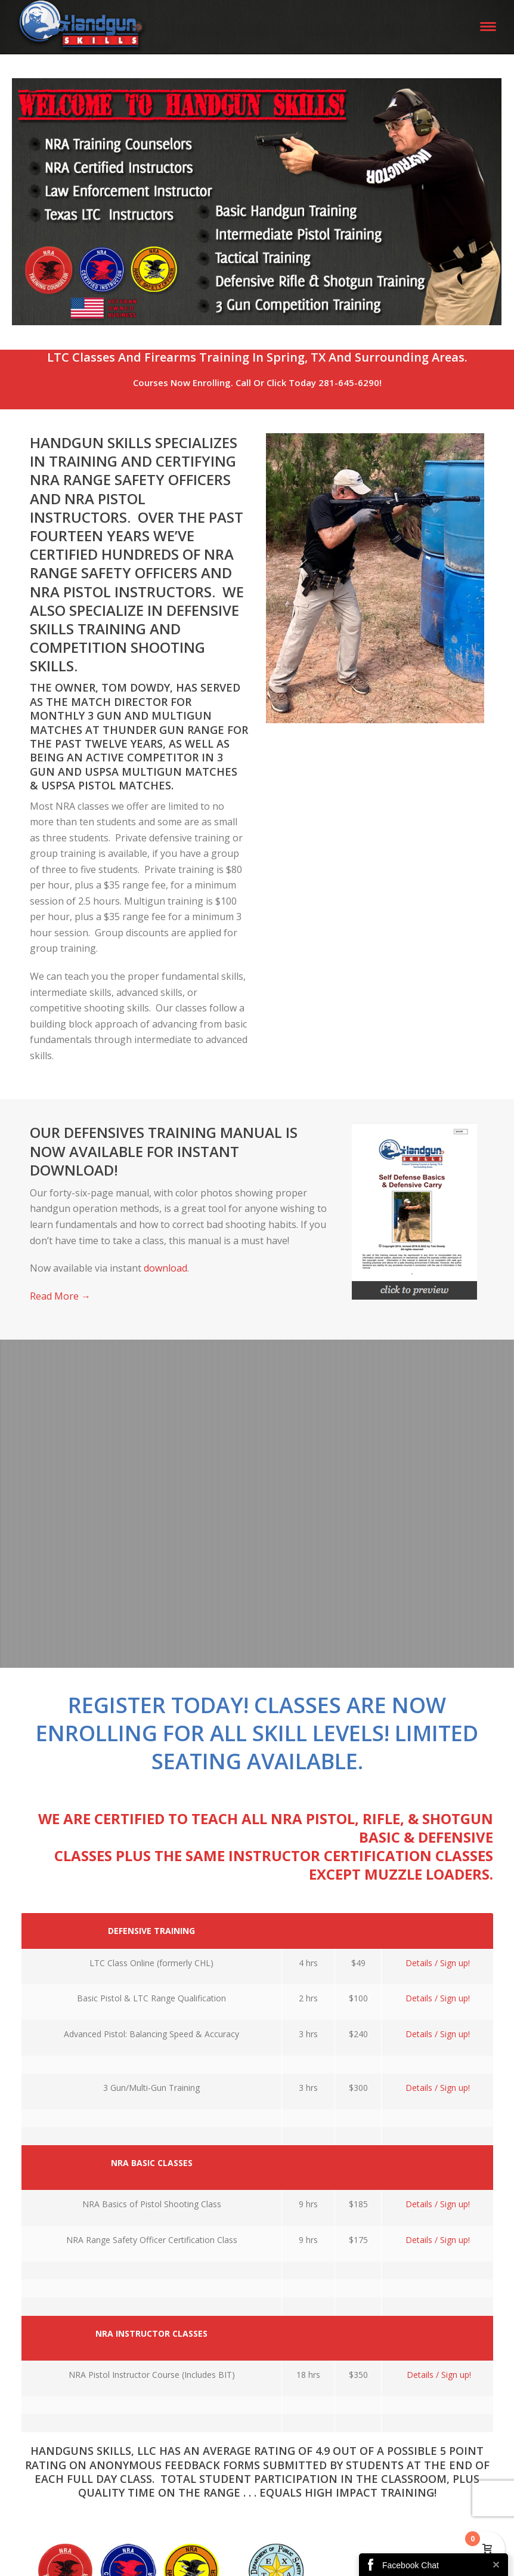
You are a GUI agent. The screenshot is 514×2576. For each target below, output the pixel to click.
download (165, 1268)
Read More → (60, 1296)
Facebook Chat (410, 2565)
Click (276, 382)
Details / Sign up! (437, 1963)
